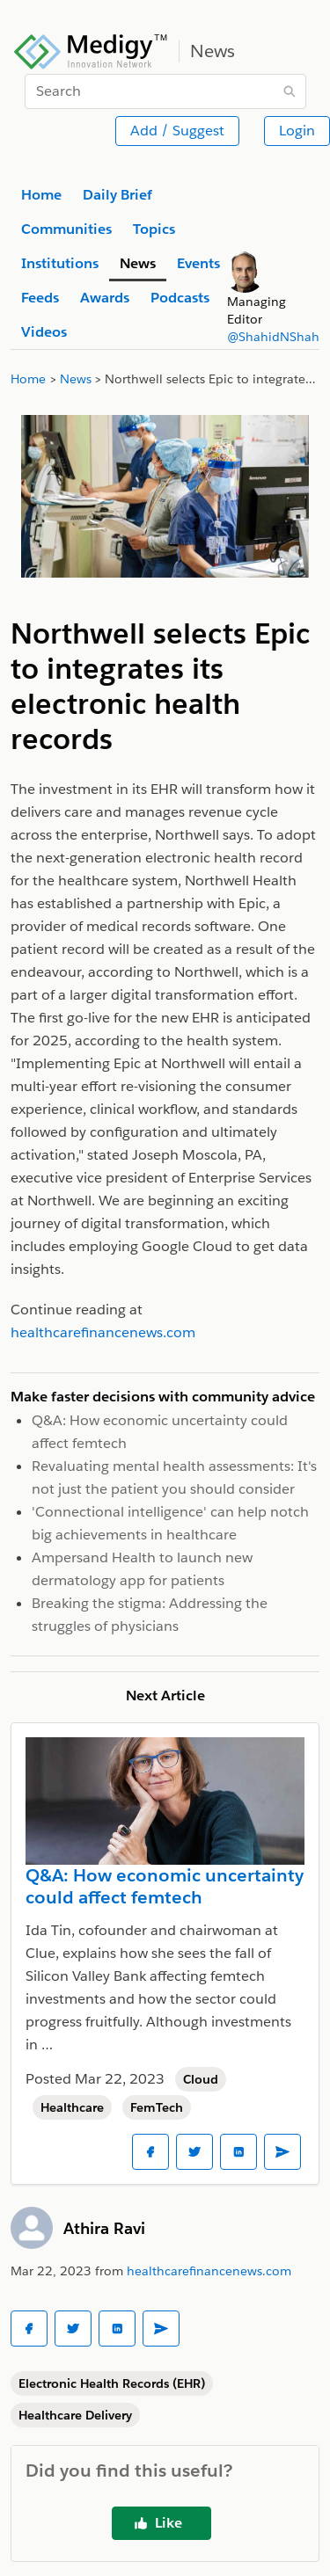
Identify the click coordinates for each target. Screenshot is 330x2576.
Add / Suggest (177, 130)
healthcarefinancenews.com (209, 2271)
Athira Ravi (104, 2228)
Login (297, 130)
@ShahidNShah (273, 337)
